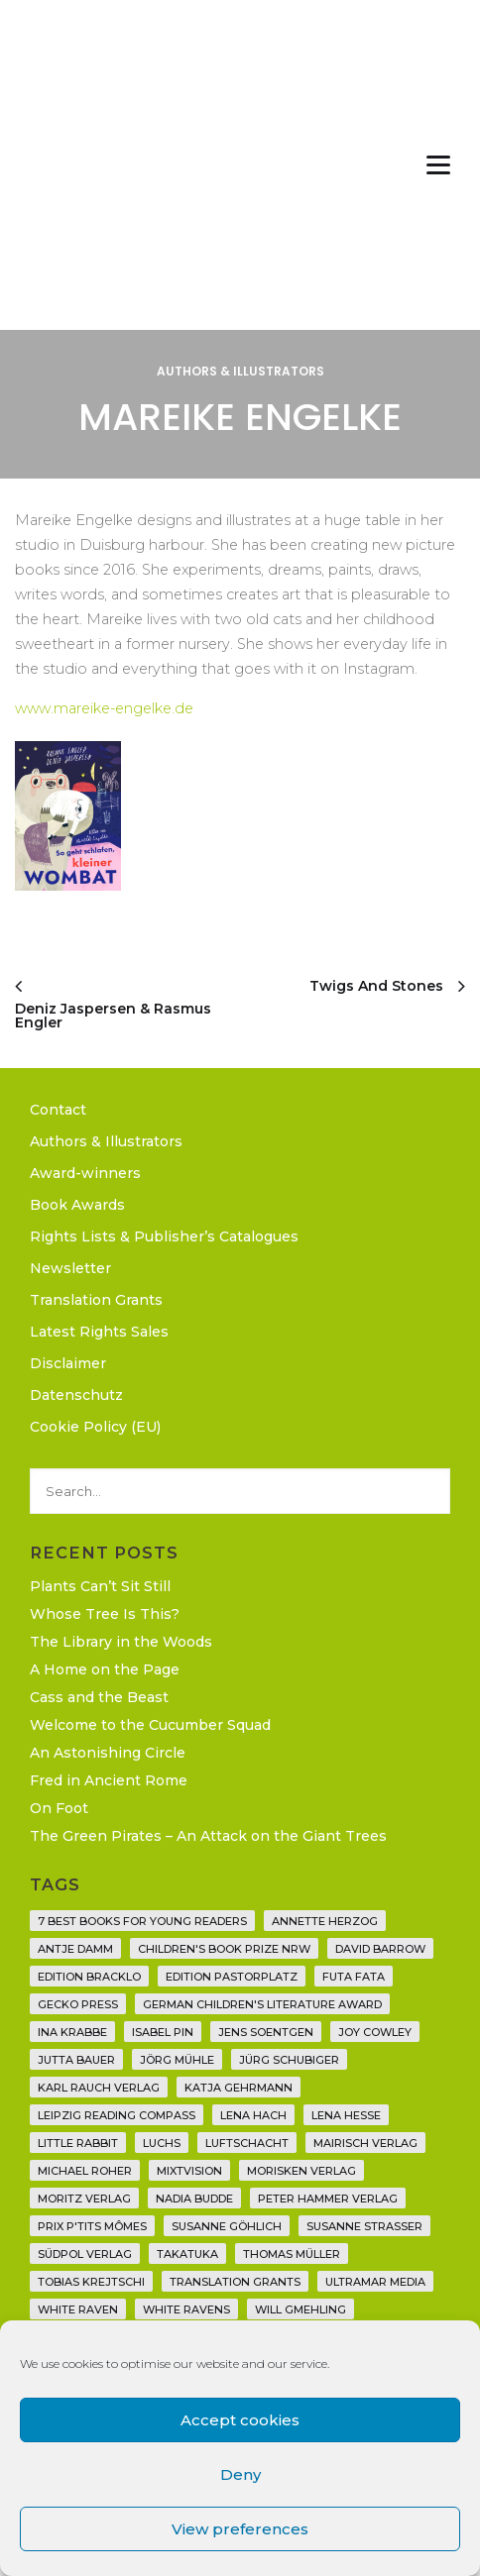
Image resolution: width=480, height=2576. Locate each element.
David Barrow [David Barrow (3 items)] (380, 1949)
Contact (58, 1110)
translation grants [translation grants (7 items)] (235, 2282)
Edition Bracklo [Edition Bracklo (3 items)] (89, 1977)
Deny (240, 2474)
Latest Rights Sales (99, 1332)
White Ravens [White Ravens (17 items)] (186, 2309)
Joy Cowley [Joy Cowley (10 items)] (375, 2032)
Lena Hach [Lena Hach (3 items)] (253, 2115)
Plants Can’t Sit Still (100, 1586)
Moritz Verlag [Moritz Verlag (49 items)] (84, 2198)
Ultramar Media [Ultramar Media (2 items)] (375, 2282)
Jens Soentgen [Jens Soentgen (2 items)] (265, 2032)
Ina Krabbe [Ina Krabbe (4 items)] (72, 2032)
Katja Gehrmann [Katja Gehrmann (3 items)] (238, 2087)
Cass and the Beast (99, 1697)
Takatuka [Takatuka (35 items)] (187, 2254)
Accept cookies (240, 2420)
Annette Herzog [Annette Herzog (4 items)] (325, 1921)
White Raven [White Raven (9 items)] (78, 2309)
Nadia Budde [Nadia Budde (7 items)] (194, 2198)
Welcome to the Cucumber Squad (150, 1725)
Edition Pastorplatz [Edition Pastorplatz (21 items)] (232, 1977)
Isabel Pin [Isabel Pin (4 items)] (162, 2032)
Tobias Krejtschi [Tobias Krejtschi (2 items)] (91, 2282)
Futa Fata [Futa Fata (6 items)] (353, 1977)
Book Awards (77, 1205)
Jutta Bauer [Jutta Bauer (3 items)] (76, 2060)
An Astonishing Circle (107, 1753)
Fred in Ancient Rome (108, 1780)
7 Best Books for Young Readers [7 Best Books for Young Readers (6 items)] (142, 1921)
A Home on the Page (105, 1669)
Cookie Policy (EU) (95, 1427)
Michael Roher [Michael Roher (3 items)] (85, 2171)
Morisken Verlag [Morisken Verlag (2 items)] (301, 2171)
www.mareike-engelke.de (104, 708)
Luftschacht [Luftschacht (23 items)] (247, 2143)
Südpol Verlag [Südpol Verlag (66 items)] (85, 2254)
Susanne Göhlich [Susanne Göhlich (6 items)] (227, 2226)
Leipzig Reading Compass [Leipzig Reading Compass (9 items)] (116, 2115)
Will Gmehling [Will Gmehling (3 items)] (300, 2309)
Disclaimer (68, 1363)
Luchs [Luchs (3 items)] (161, 2143)
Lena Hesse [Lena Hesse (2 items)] (346, 2115)
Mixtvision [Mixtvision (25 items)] (189, 2171)
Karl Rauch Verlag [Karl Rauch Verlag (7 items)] (99, 2087)
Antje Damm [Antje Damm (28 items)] (75, 1949)
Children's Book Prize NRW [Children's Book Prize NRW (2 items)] (224, 1949)
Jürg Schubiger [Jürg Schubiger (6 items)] (289, 2060)
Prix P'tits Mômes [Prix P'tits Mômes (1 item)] (92, 2226)
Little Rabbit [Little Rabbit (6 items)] (78, 2143)
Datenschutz (76, 1395)
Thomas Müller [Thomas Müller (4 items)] (291, 2254)
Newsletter (70, 1268)
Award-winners (85, 1173)
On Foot (59, 1808)
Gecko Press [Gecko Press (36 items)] (78, 2004)
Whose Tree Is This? (105, 1614)
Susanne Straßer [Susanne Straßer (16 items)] (364, 2226)
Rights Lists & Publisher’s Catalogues (164, 1236)
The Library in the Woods (121, 1642)
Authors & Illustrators (240, 371)
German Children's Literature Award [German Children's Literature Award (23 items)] (262, 2004)
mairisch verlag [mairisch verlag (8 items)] (365, 2143)
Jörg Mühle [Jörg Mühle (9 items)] (177, 2060)
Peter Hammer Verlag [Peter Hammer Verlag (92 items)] (328, 2198)
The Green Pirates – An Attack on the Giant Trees (208, 1836)
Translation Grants (96, 1300)
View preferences (240, 2529)
